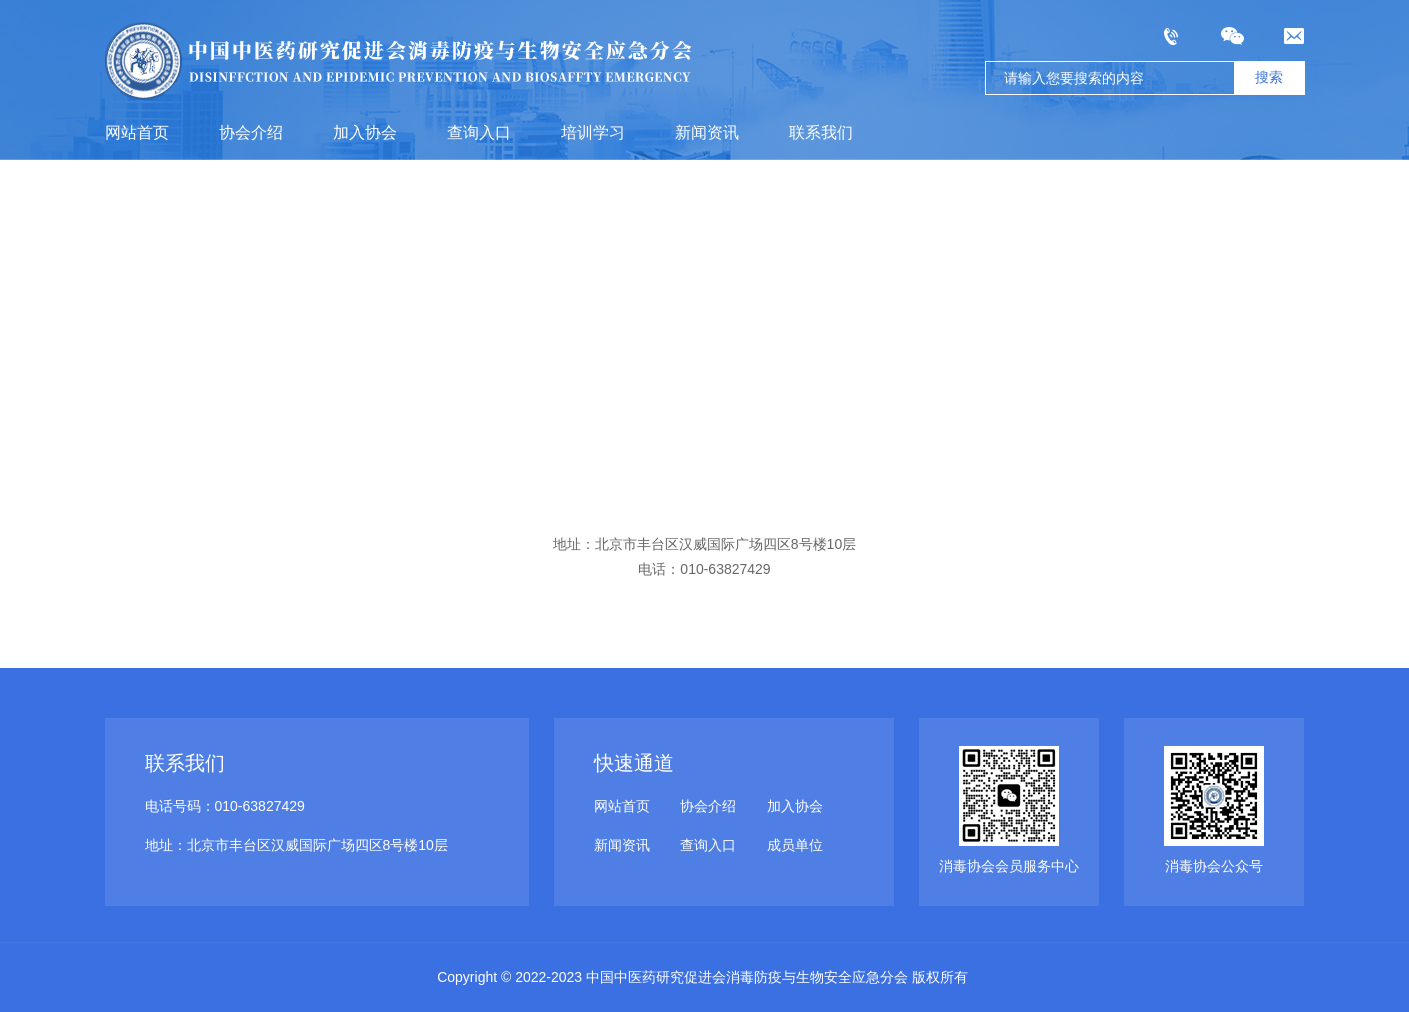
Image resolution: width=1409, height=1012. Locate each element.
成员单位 (795, 845)
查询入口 (479, 132)
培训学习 (593, 132)
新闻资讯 (707, 132)
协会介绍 (251, 132)
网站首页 (137, 132)
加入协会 (365, 132)
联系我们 (821, 132)
